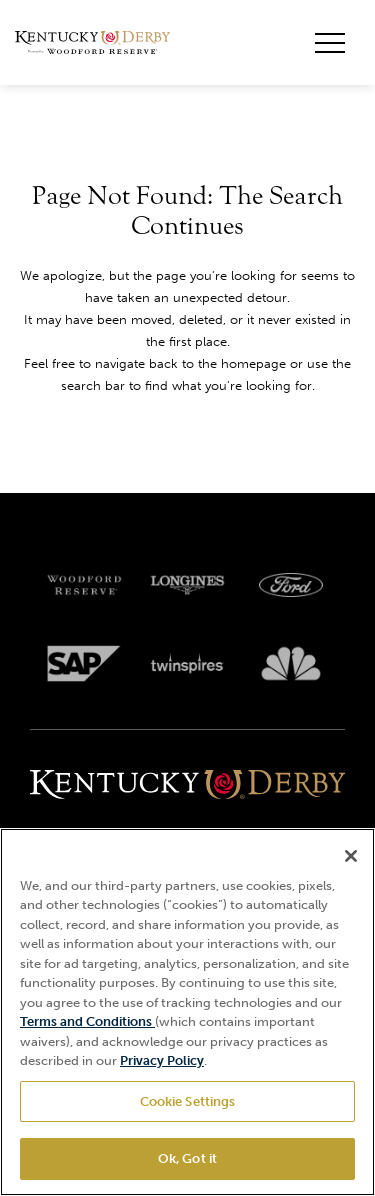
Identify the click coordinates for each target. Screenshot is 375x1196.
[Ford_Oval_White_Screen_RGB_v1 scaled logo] (291, 585)
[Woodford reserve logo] (84, 585)
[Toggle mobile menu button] (330, 43)
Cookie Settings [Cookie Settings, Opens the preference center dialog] (188, 1101)
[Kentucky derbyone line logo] (187, 785)
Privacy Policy (162, 1060)
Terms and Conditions (87, 1021)
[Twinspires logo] (188, 664)
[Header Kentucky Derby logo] (92, 43)
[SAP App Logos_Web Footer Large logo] (84, 664)
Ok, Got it (187, 1158)
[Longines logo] (188, 585)
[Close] (351, 856)
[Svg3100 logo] (291, 664)
